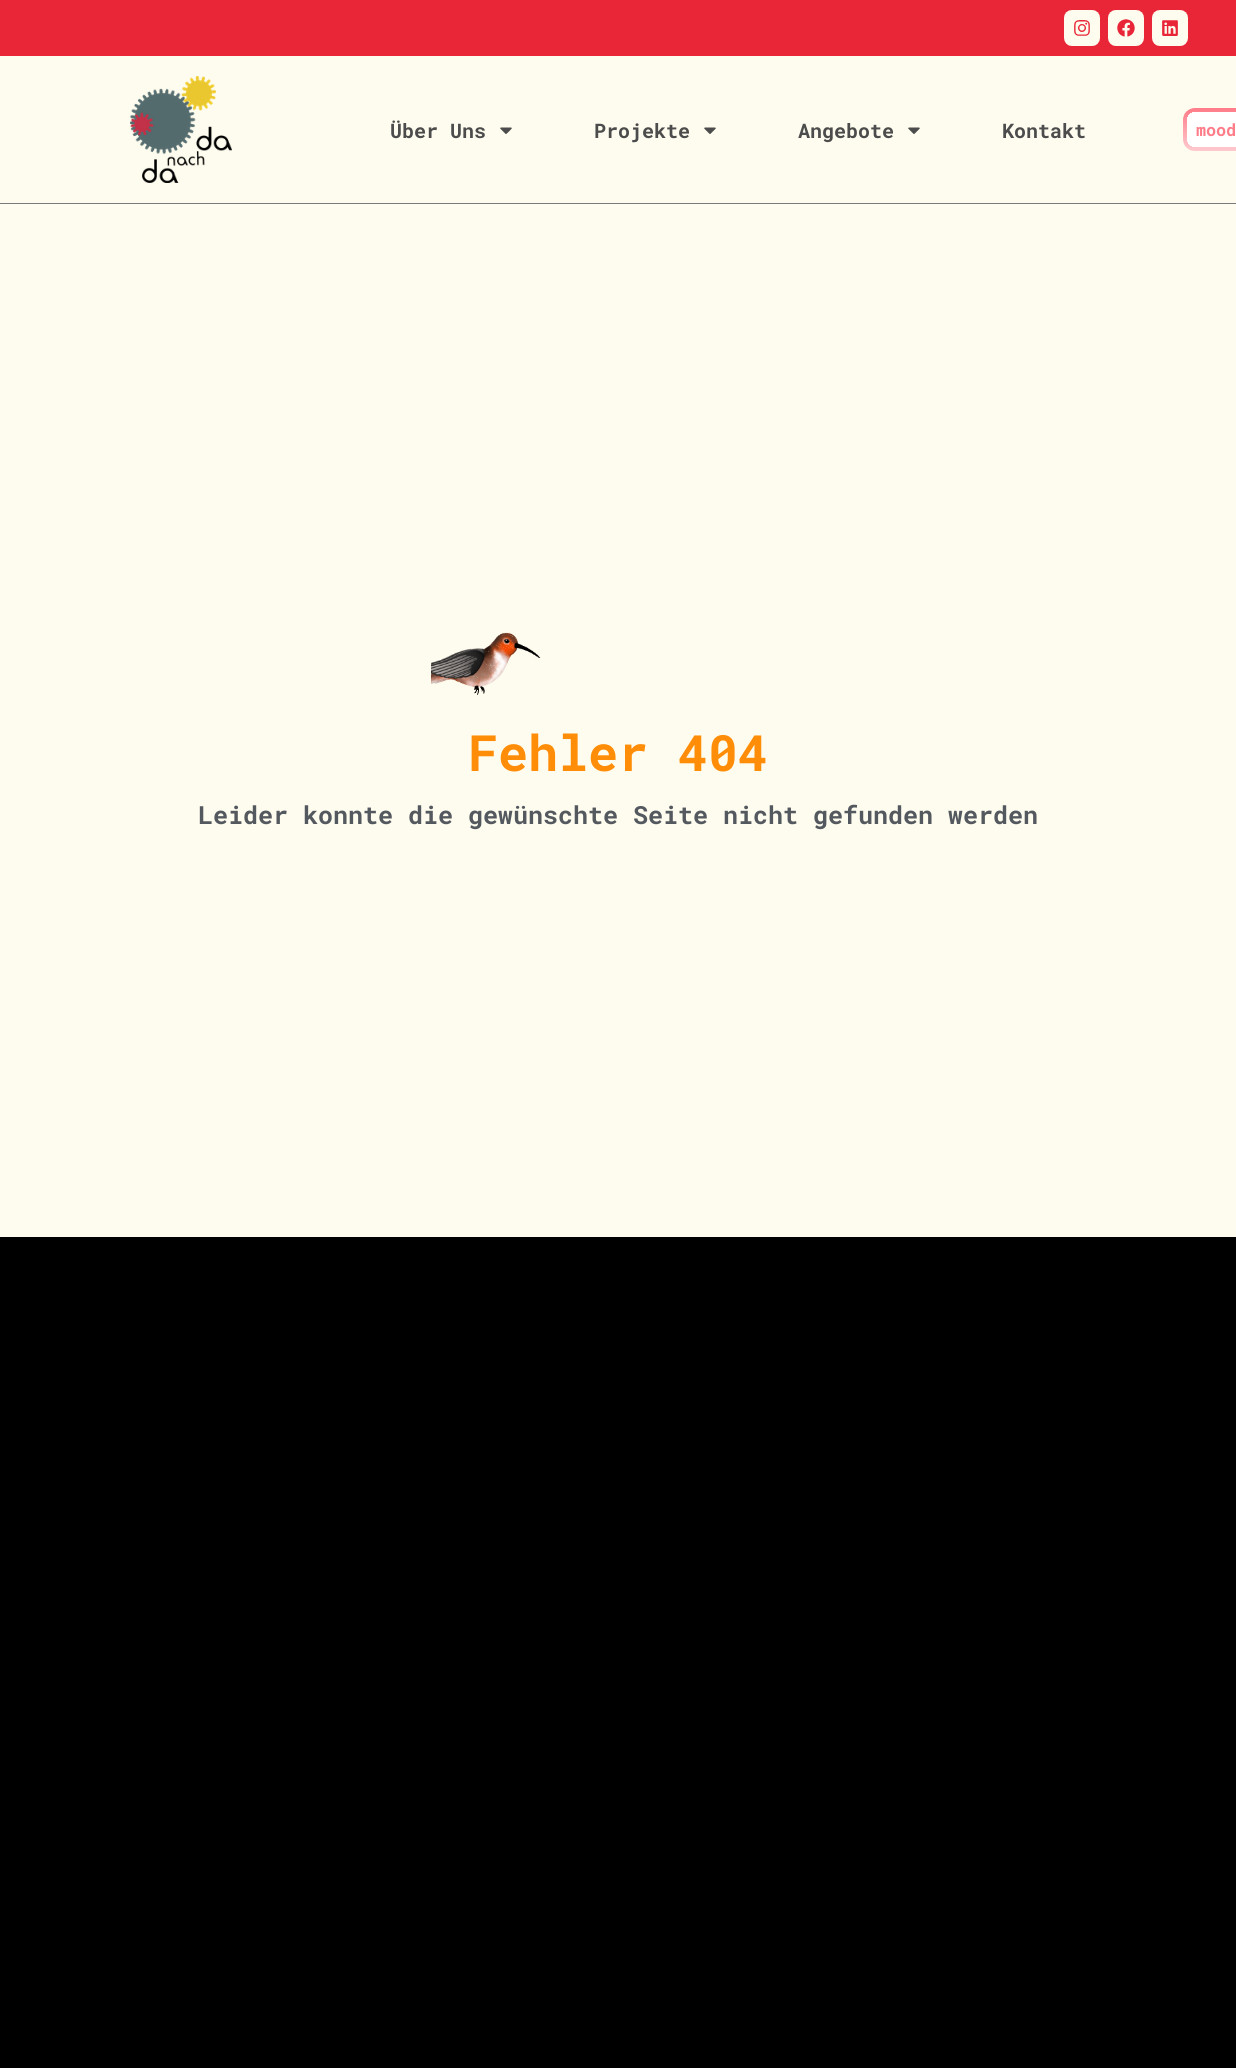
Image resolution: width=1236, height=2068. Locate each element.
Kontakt (1044, 130)
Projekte (657, 130)
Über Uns (453, 130)
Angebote (861, 130)
